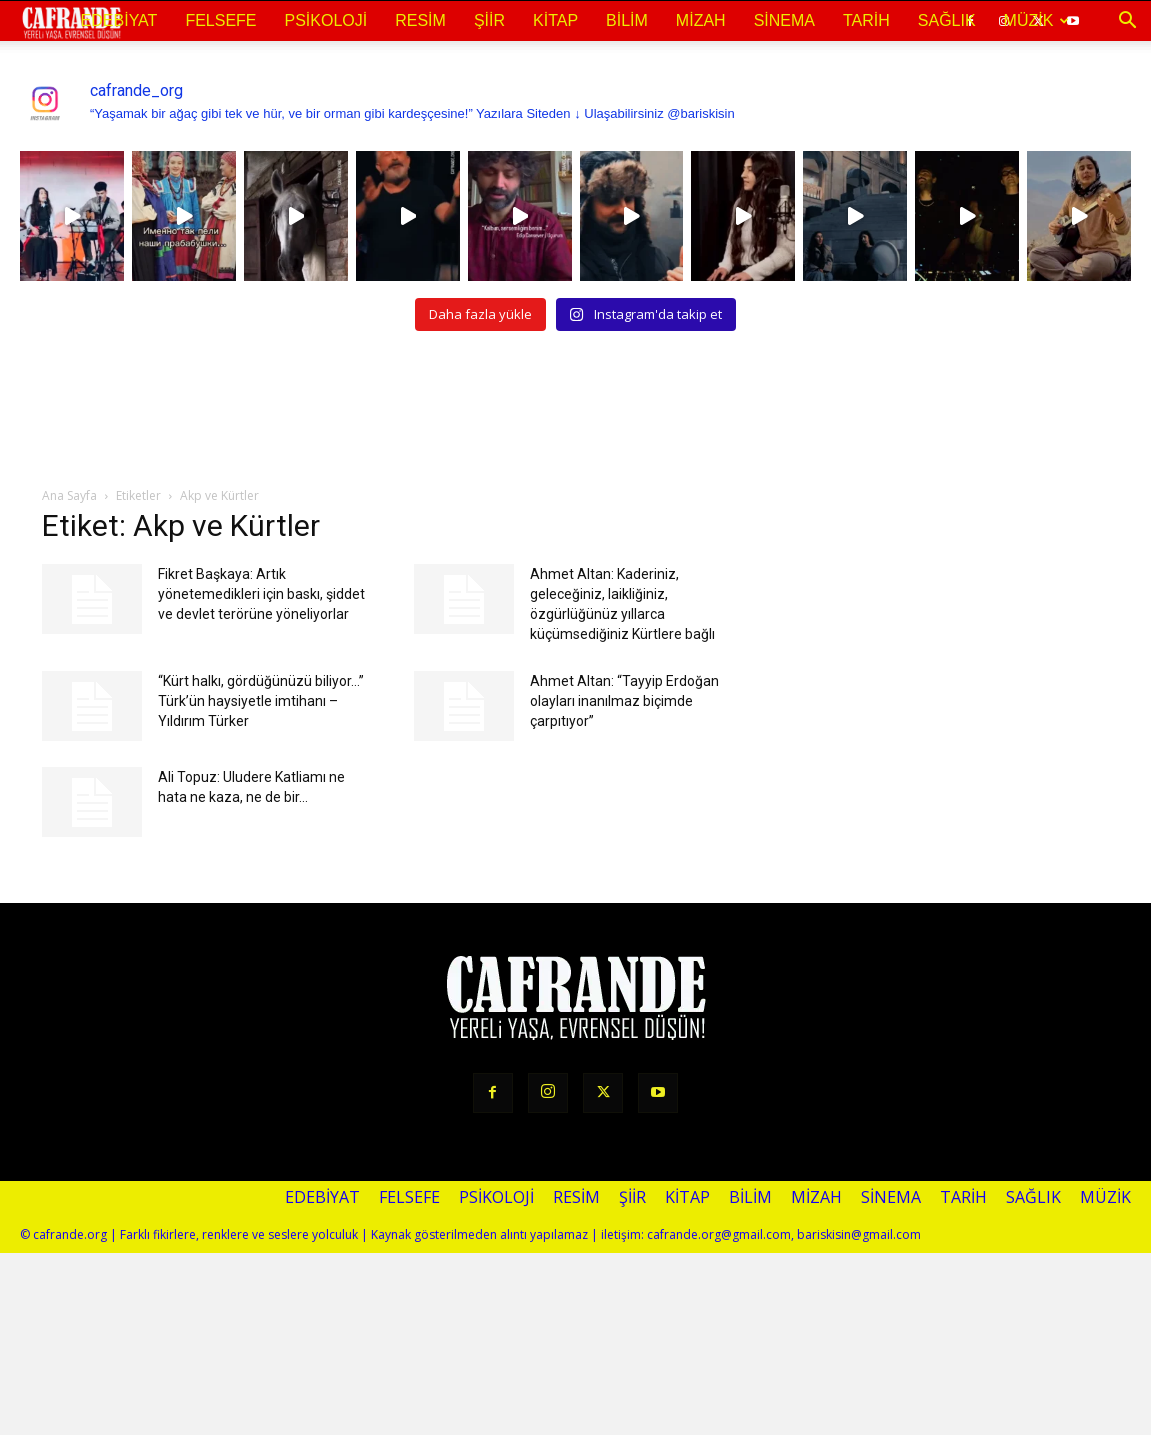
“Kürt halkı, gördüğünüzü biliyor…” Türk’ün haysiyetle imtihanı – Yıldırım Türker (261, 701)
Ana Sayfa (69, 495)
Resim (420, 20)
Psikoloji (326, 20)
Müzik (1037, 20)
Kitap (555, 20)
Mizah (701, 20)
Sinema (784, 20)
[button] (1127, 21)
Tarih (866, 20)
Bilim (627, 20)
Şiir (489, 20)
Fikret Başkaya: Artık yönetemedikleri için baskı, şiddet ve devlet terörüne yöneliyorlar (261, 594)
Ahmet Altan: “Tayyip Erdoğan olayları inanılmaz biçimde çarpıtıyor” (624, 701)
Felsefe (220, 20)
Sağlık (947, 20)
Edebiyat (119, 20)
